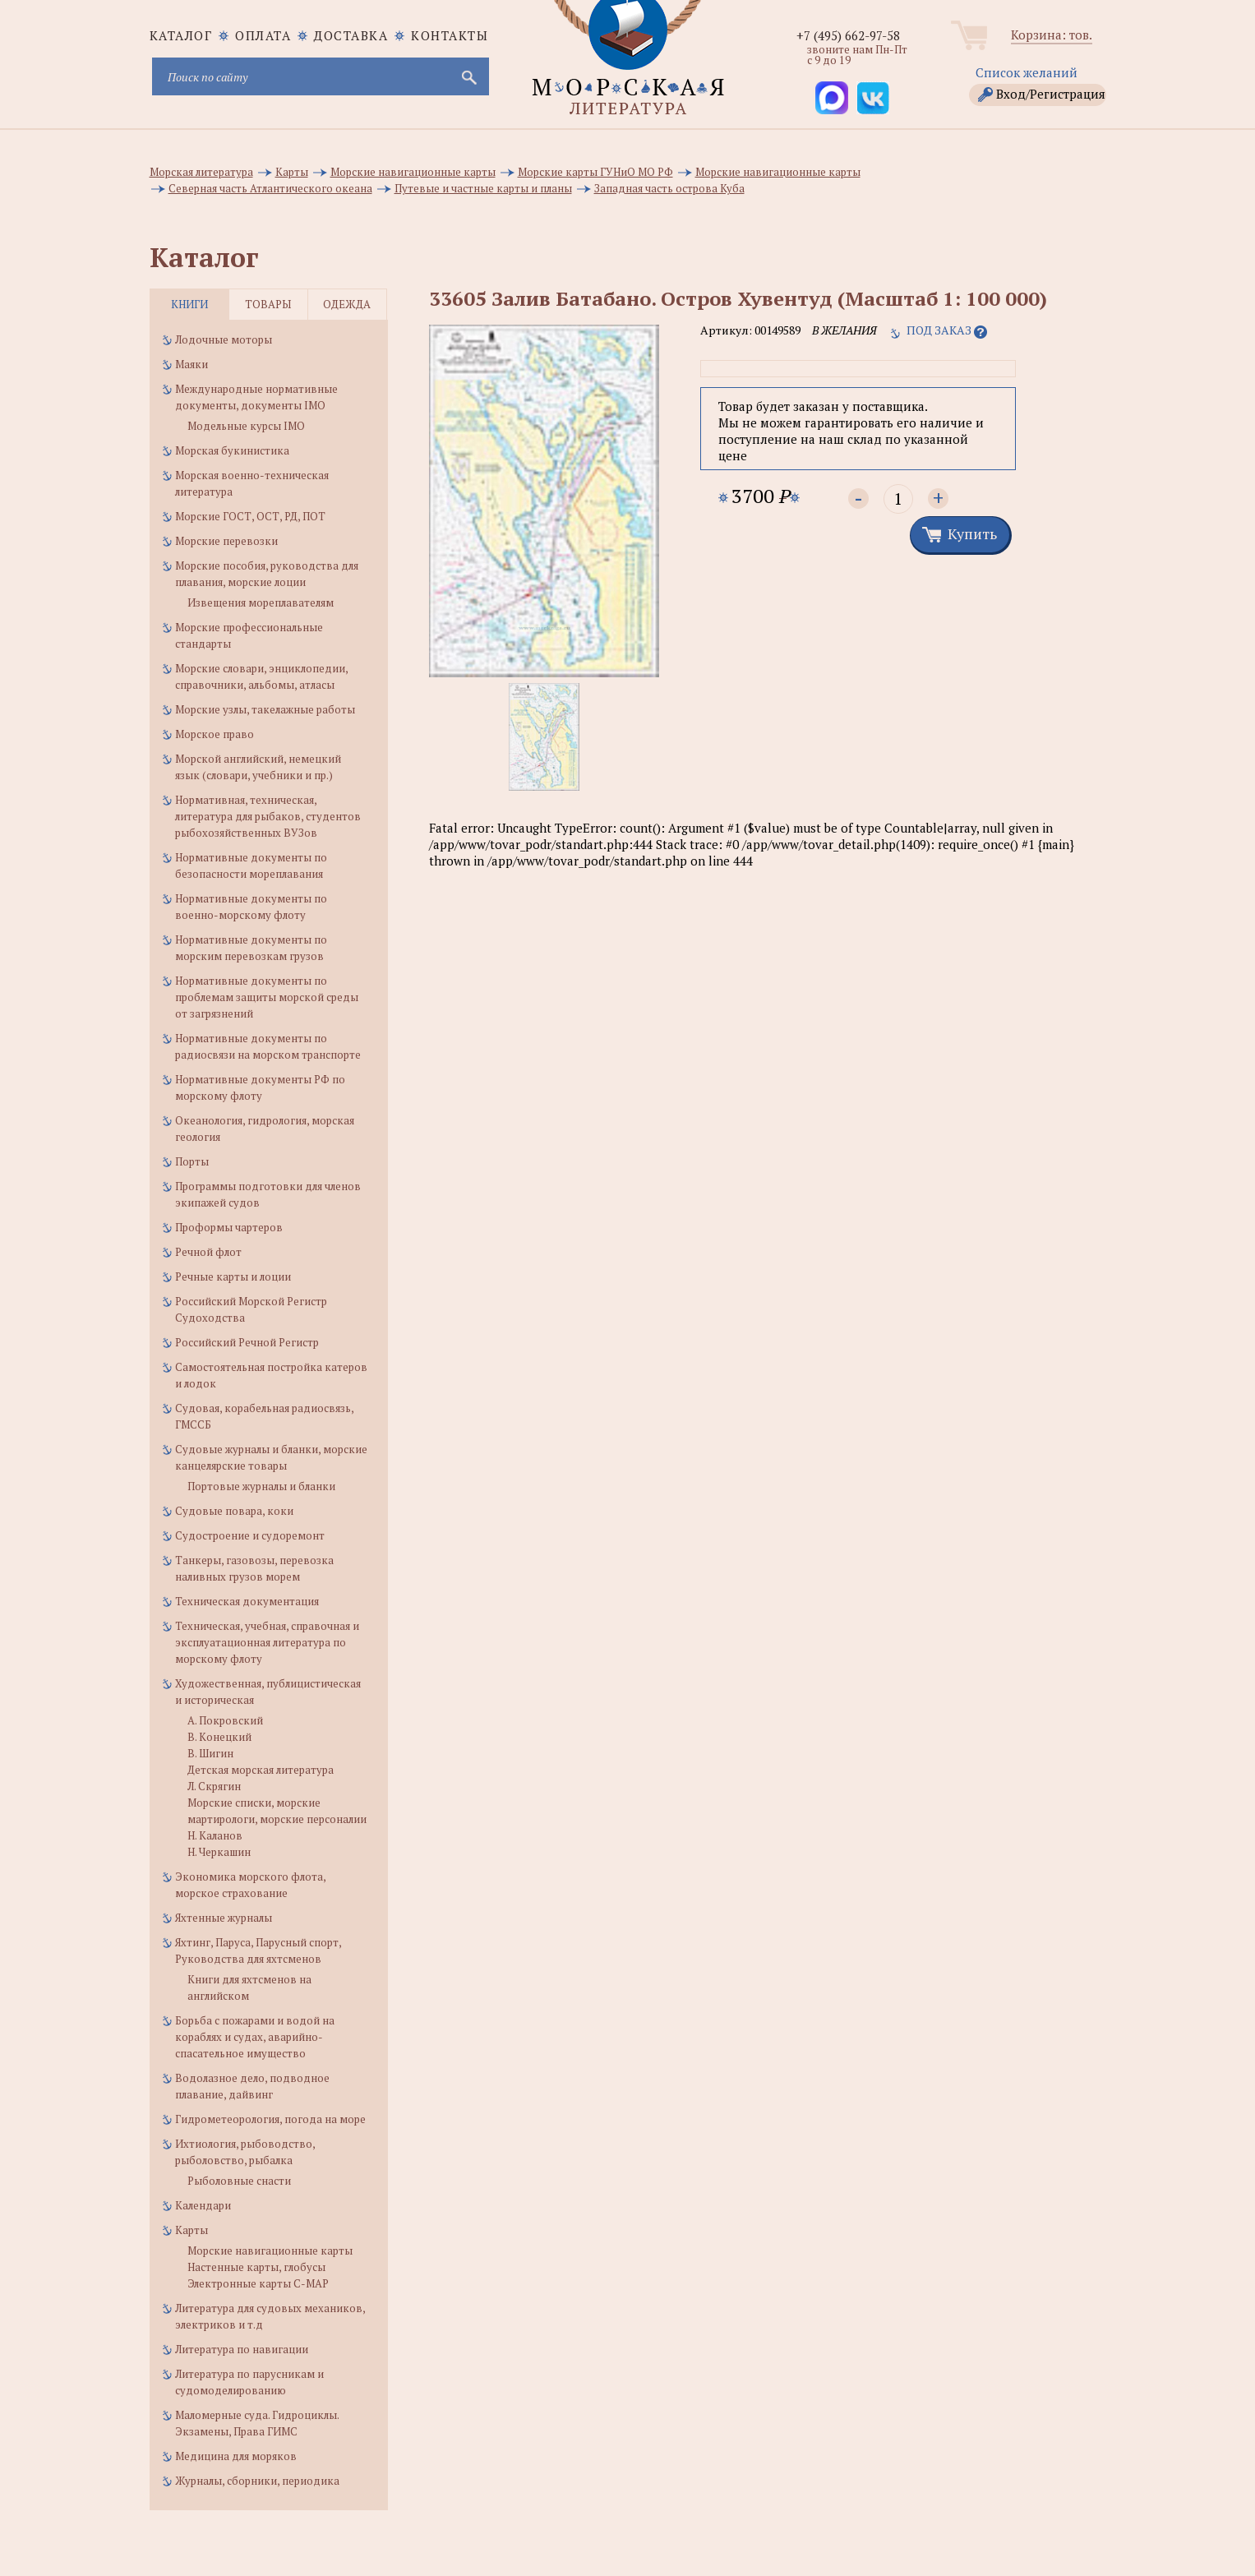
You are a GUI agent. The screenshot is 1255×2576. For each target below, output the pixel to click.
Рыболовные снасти (239, 2180)
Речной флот (208, 1251)
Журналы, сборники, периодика (257, 2480)
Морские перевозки (226, 540)
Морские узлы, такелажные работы (265, 709)
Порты (192, 1161)
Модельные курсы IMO (246, 425)
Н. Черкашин (219, 1851)
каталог (181, 35)
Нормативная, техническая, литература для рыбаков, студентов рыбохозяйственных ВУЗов (268, 816)
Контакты (449, 35)
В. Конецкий (219, 1736)
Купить (972, 533)
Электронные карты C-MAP (258, 2283)
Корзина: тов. (1051, 34)
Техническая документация (247, 1601)
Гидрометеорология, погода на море (270, 2119)
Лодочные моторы (223, 339)
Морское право (214, 734)
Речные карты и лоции (233, 1276)
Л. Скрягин (214, 1786)
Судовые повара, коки (234, 1510)
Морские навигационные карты (270, 2250)
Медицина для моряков (236, 2456)
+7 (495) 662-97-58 (848, 35)
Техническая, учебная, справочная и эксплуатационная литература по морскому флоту (267, 1642)
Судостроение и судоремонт (250, 1535)
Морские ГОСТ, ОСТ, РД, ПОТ (250, 516)
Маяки (191, 364)
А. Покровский (225, 1720)
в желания (844, 330)
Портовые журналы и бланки (261, 1486)
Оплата (263, 35)
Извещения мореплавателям (260, 602)
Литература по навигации (241, 2349)
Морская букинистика (232, 450)
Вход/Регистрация (1050, 93)
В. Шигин (210, 1753)
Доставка (351, 35)
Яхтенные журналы (223, 1917)
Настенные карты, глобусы (256, 2267)
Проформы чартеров (229, 1227)
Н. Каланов (214, 1835)
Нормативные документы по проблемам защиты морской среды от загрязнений (266, 997)
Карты (191, 2230)
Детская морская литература (260, 1769)
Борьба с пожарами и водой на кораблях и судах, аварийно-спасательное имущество (255, 2037)
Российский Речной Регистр (247, 1342)
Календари (203, 2205)
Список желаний (1026, 72)
